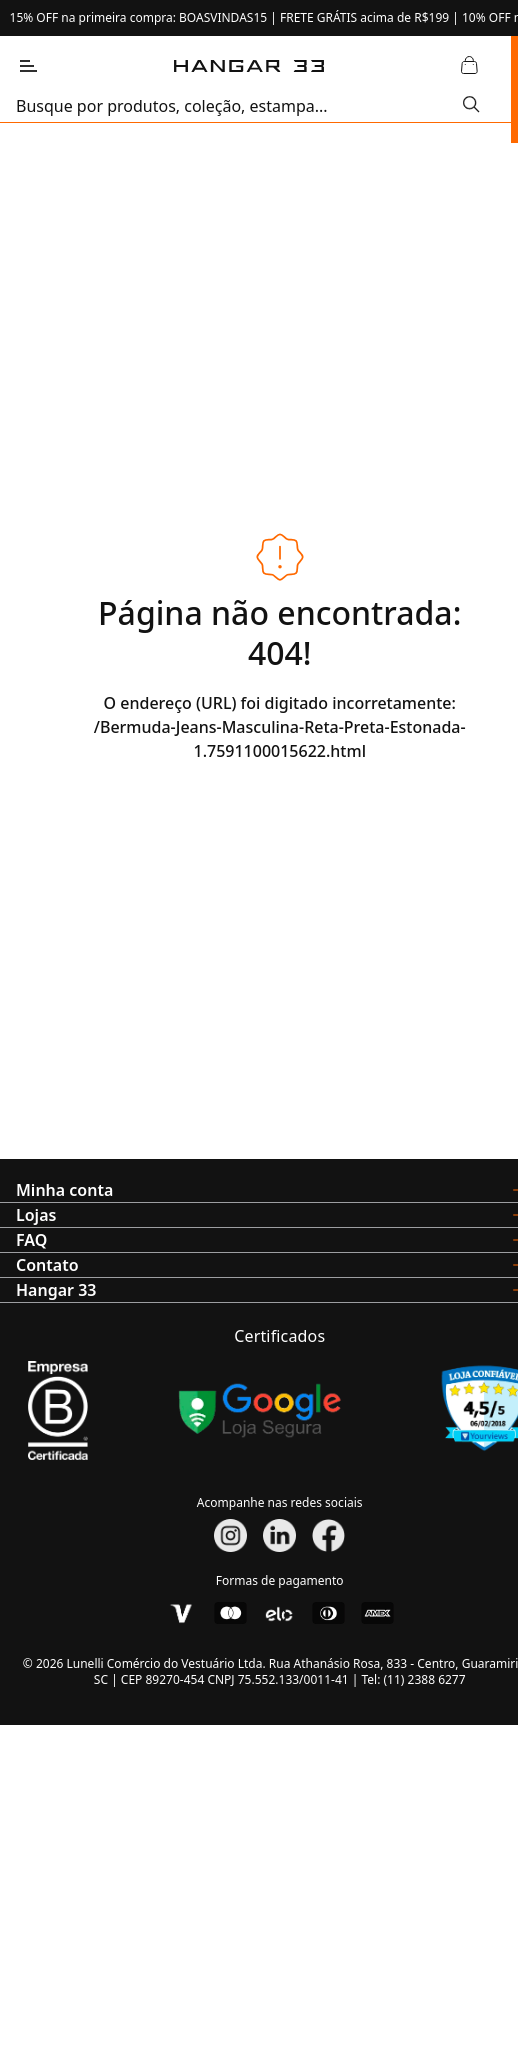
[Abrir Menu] (28, 66)
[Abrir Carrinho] (469, 66)
